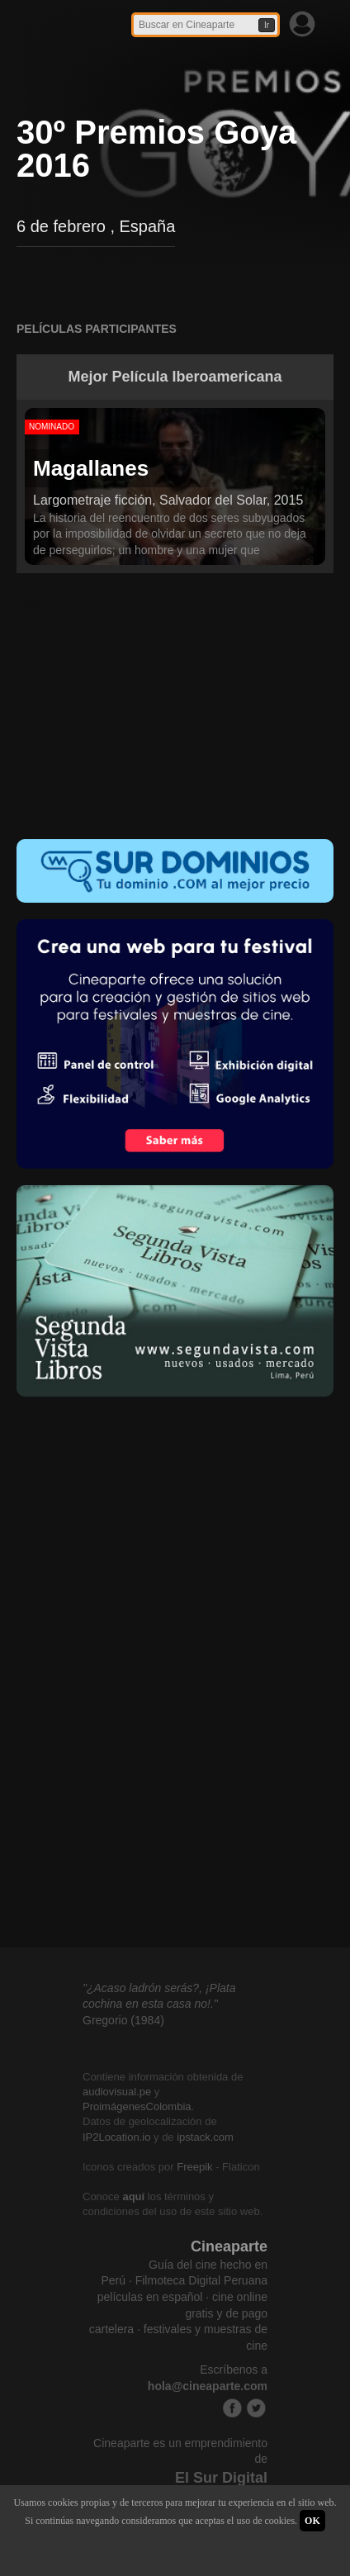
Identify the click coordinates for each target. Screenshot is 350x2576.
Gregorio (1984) (123, 2020)
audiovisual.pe (117, 2091)
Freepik (194, 2167)
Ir (266, 25)
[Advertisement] (175, 713)
